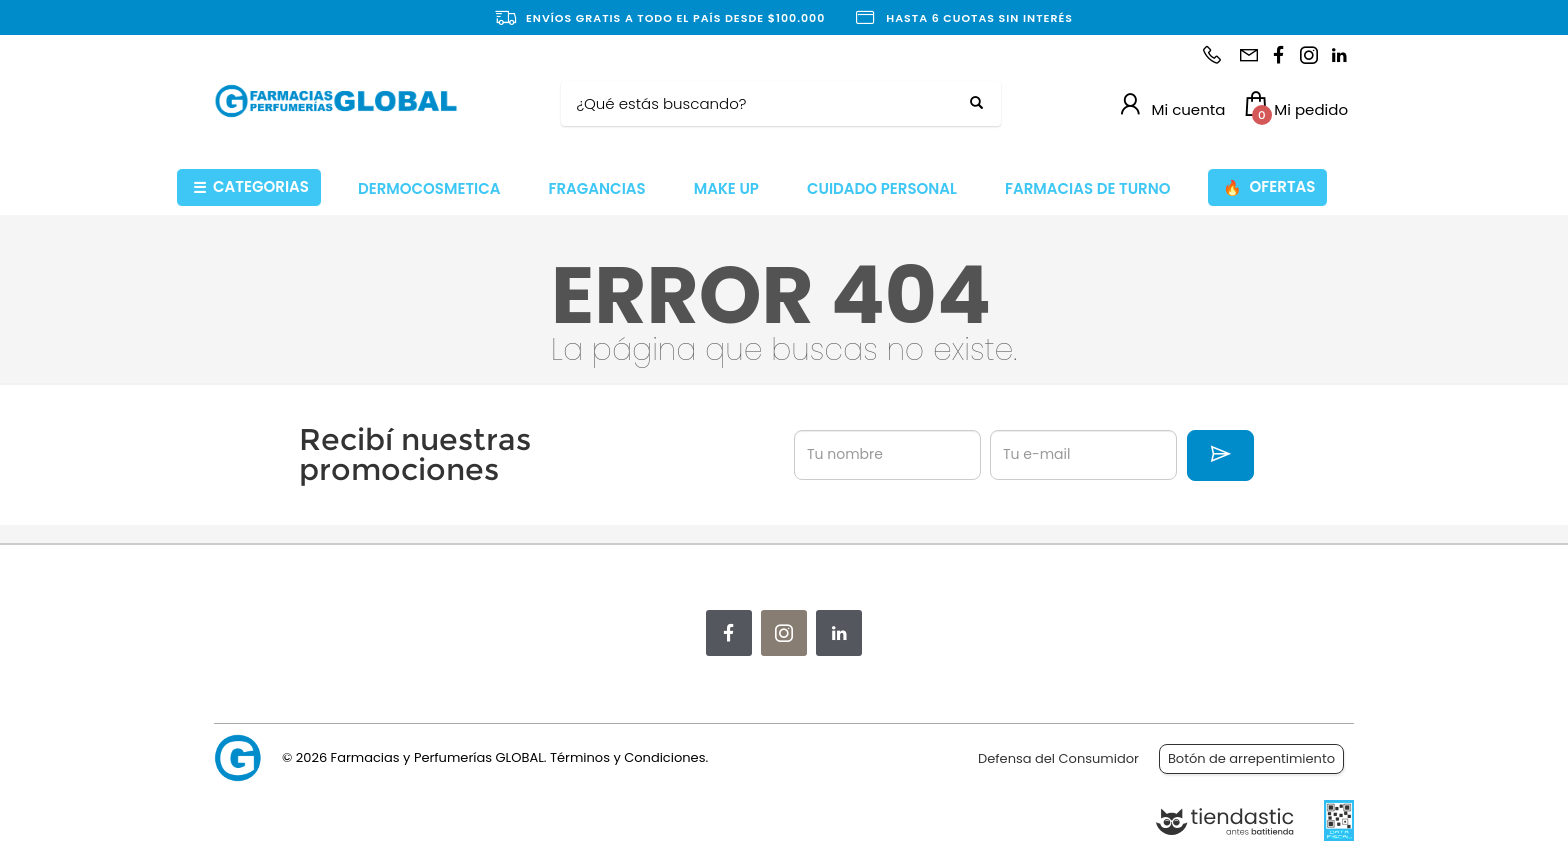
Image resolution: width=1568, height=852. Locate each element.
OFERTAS (1269, 187)
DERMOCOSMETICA (429, 188)
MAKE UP (726, 188)
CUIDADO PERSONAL (882, 188)
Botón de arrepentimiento (1251, 758)
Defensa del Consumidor (1058, 758)
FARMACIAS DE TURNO (1088, 188)
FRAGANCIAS (597, 188)
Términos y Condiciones (627, 757)
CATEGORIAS (251, 187)
